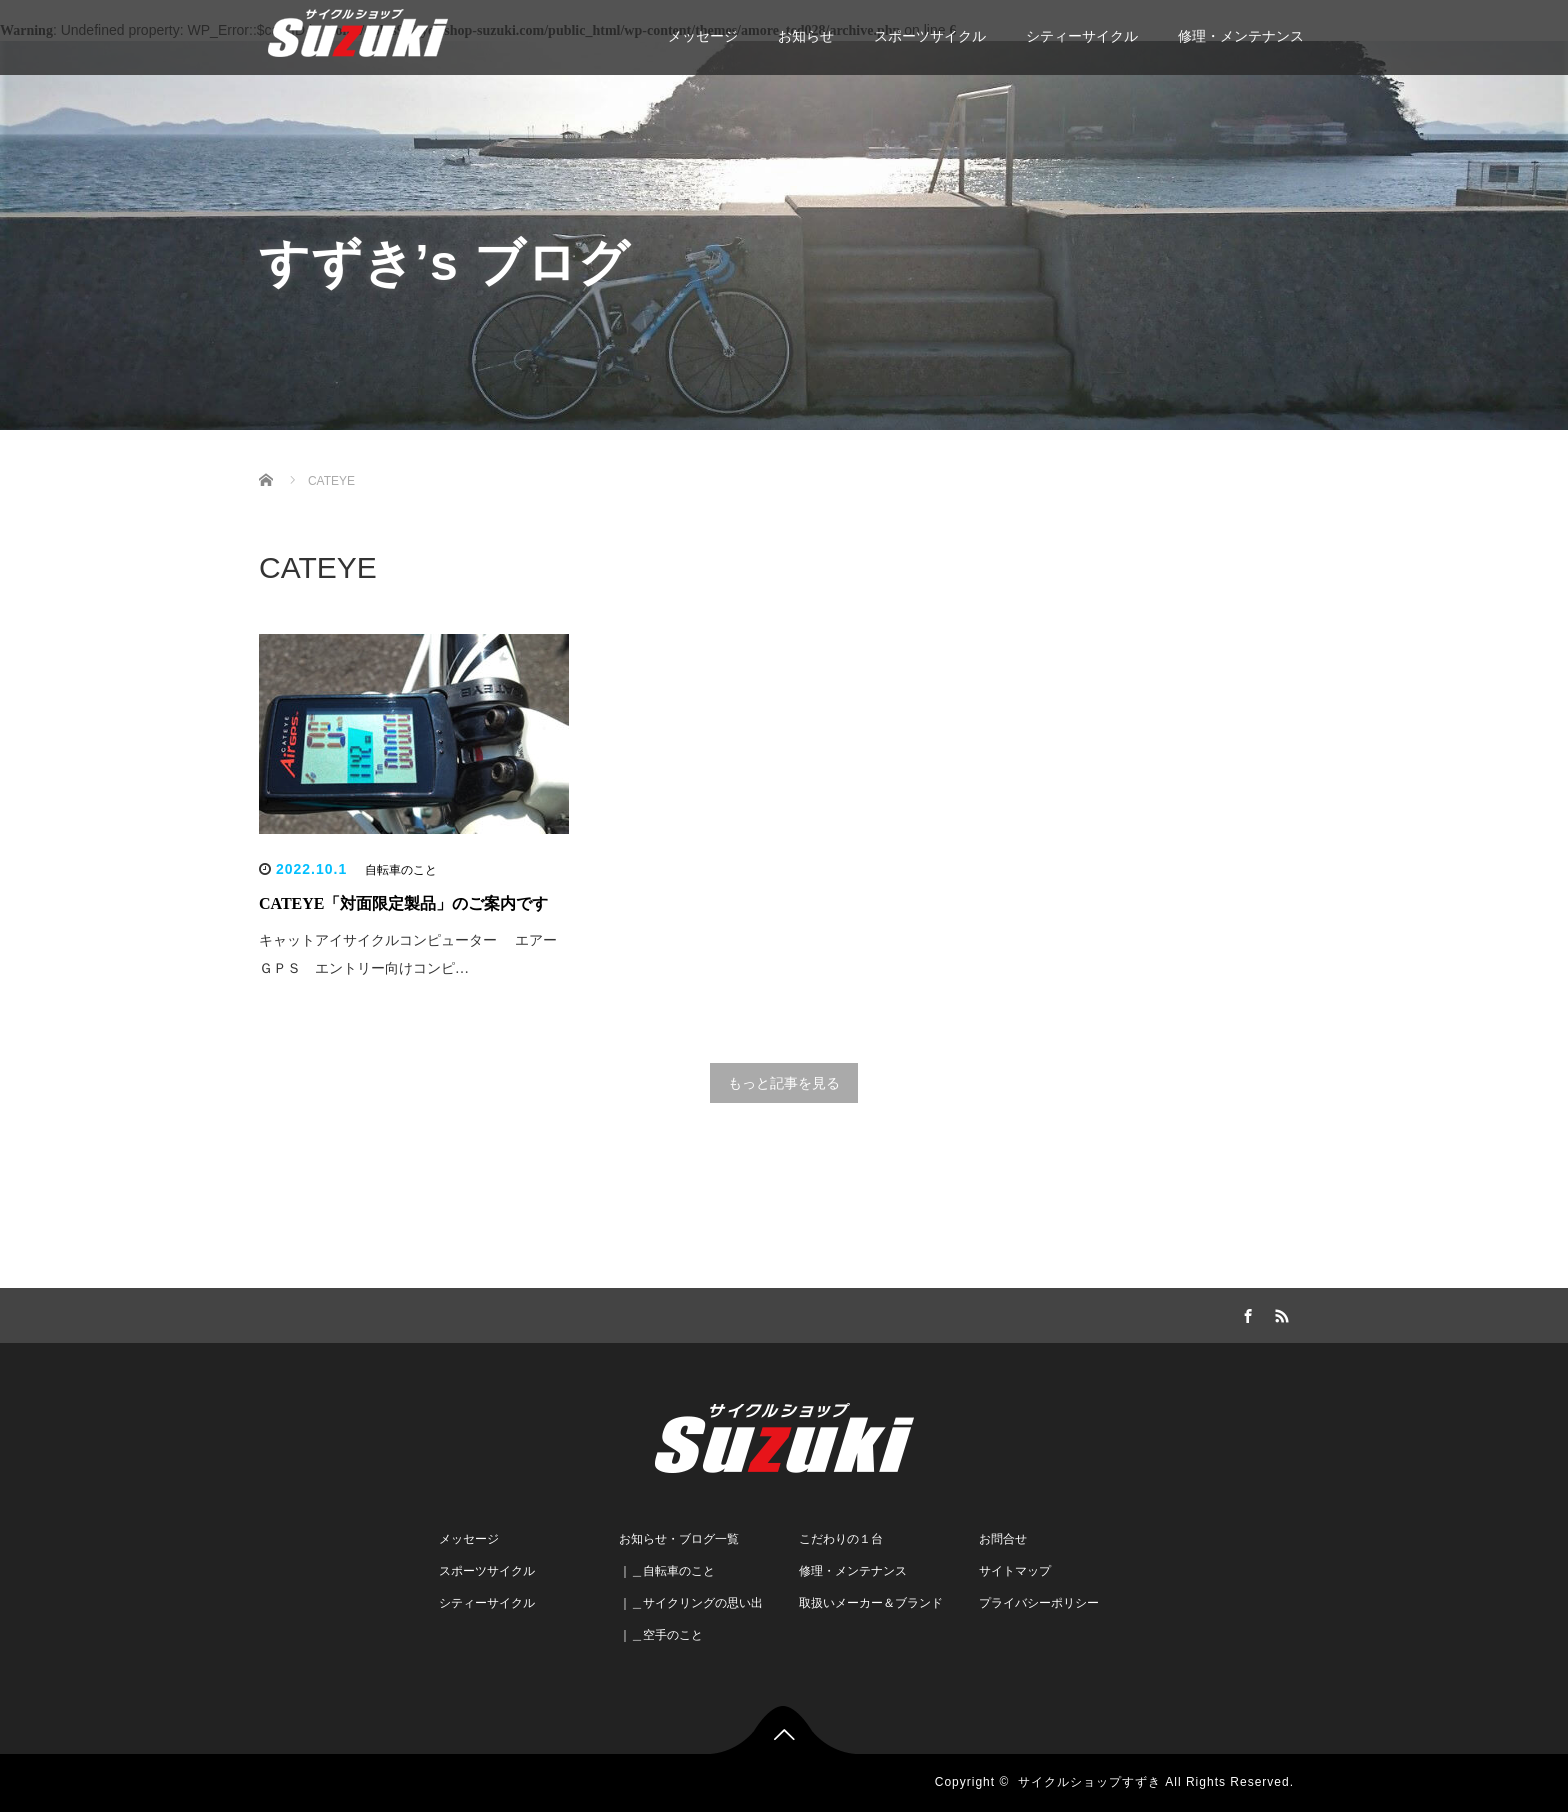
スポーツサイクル (930, 36)
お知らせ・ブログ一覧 (679, 1539)
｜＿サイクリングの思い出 (691, 1603)
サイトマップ (1015, 1571)
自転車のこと (401, 870)
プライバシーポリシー (1039, 1603)
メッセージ (703, 36)
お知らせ (806, 36)
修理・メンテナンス (1241, 36)
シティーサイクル (1082, 36)
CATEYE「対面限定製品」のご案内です (404, 903)
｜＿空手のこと (661, 1635)
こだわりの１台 (841, 1539)
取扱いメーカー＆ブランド (871, 1603)
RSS (1279, 1313)
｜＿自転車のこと (667, 1571)
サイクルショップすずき (1089, 1782)
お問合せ (1003, 1539)
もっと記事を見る (784, 1083)
